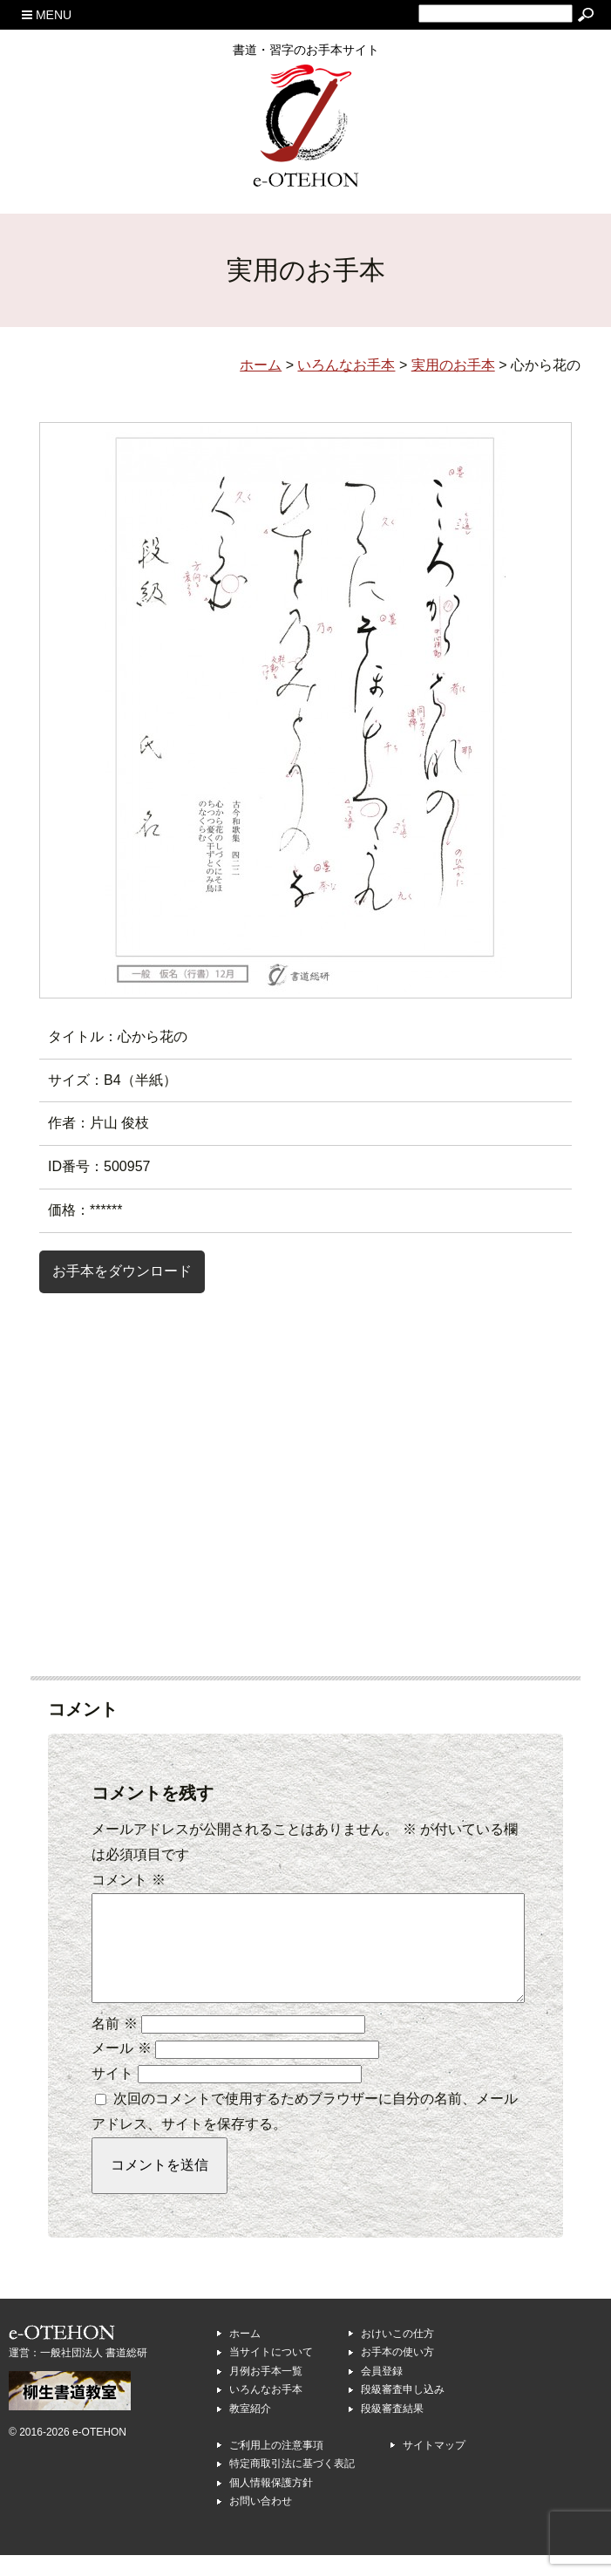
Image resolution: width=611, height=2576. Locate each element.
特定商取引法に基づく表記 (292, 2484)
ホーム (245, 2354)
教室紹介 (250, 2429)
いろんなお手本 (265, 2410)
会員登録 (382, 2392)
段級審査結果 (392, 2429)
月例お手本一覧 (265, 2392)
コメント (128, 1879)
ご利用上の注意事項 (276, 2466)
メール (121, 2068)
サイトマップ (434, 2466)
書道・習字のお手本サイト (306, 50)
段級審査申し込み (403, 2410)
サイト (112, 2094)
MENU (46, 15)
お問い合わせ (260, 2522)
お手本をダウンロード (122, 1271)
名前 (114, 2044)
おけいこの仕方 (397, 2354)
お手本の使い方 (397, 2373)
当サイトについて (271, 2373)
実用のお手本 (453, 365)
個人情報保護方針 (271, 2504)
